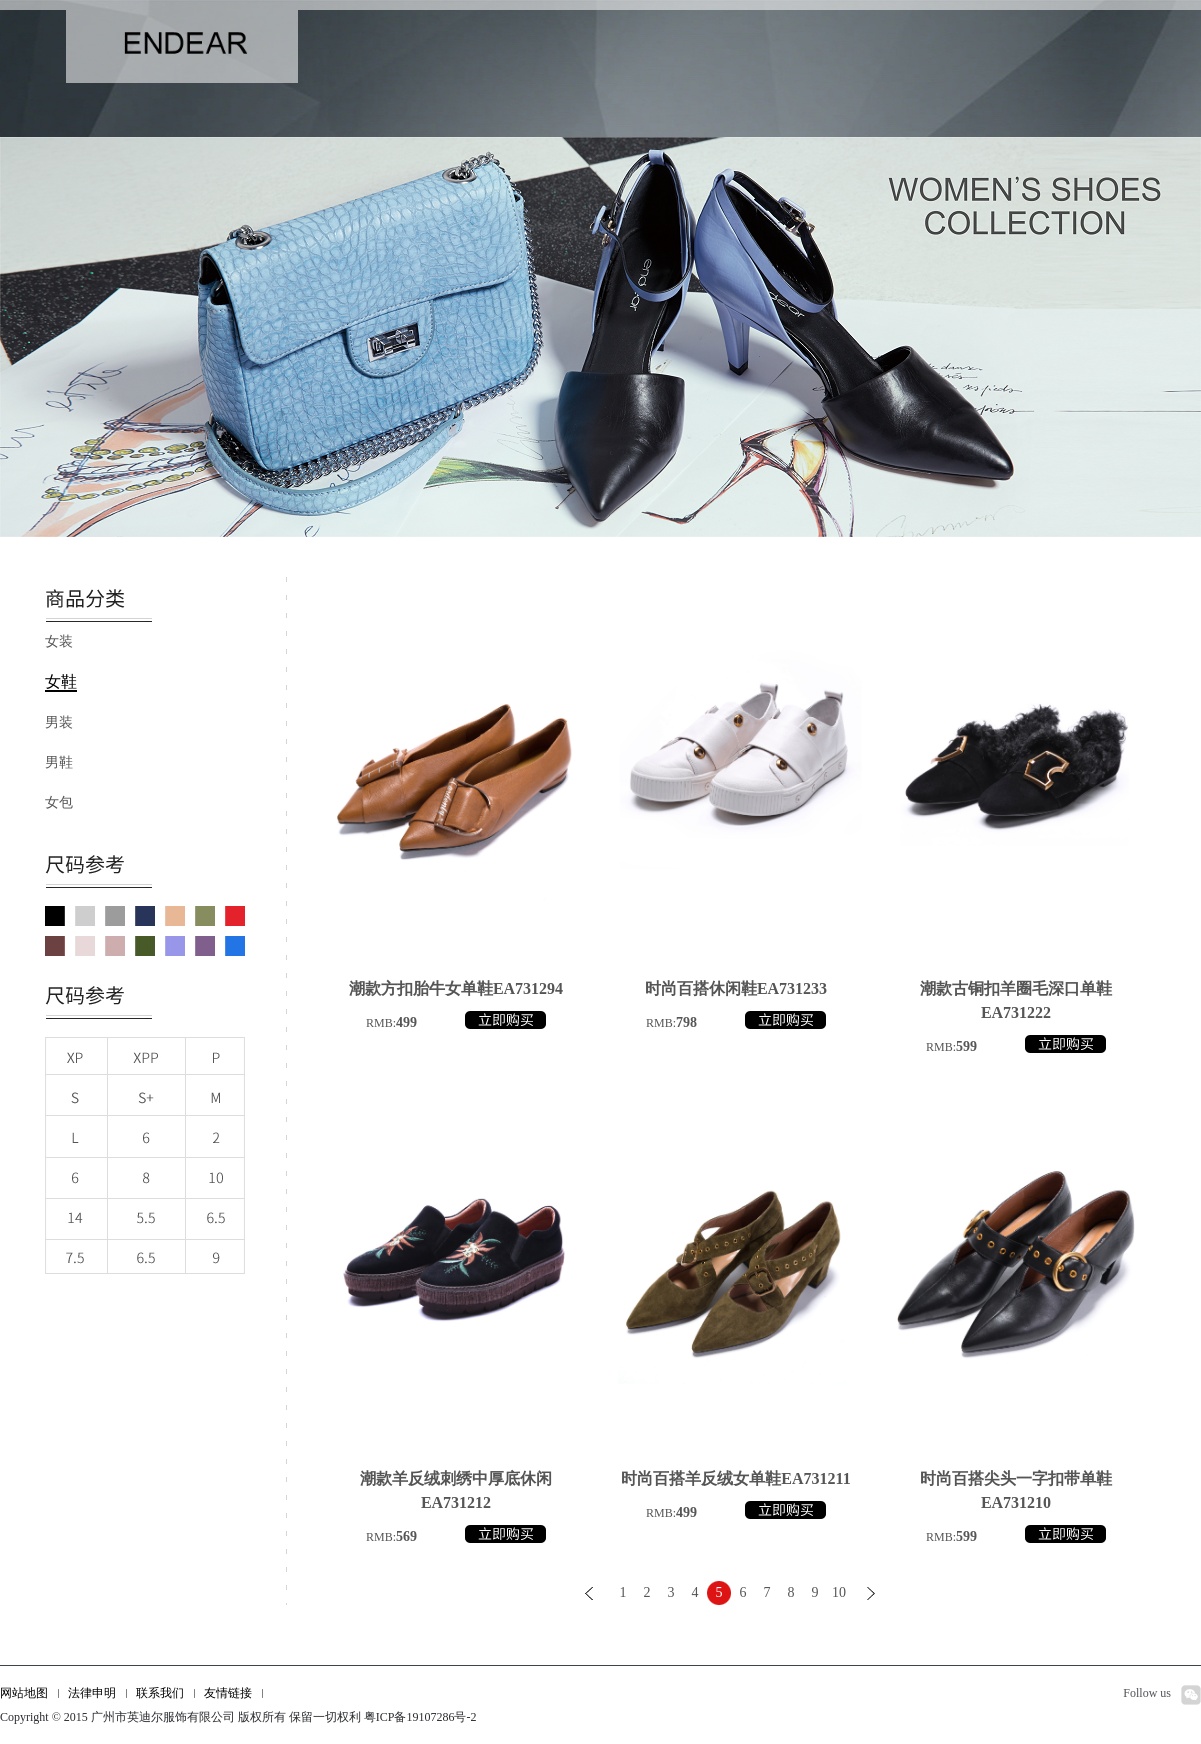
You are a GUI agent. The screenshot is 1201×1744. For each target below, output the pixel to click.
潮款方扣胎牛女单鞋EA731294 (456, 988)
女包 (59, 802)
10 (839, 1592)
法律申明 (92, 1693)
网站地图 (24, 1693)
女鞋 (61, 681)
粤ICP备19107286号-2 (420, 1717)
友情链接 (228, 1693)
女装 (59, 641)
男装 (59, 722)
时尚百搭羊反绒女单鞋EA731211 (735, 1478)
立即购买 (505, 1020)
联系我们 (160, 1693)
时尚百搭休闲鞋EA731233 (736, 988)
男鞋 (59, 762)
